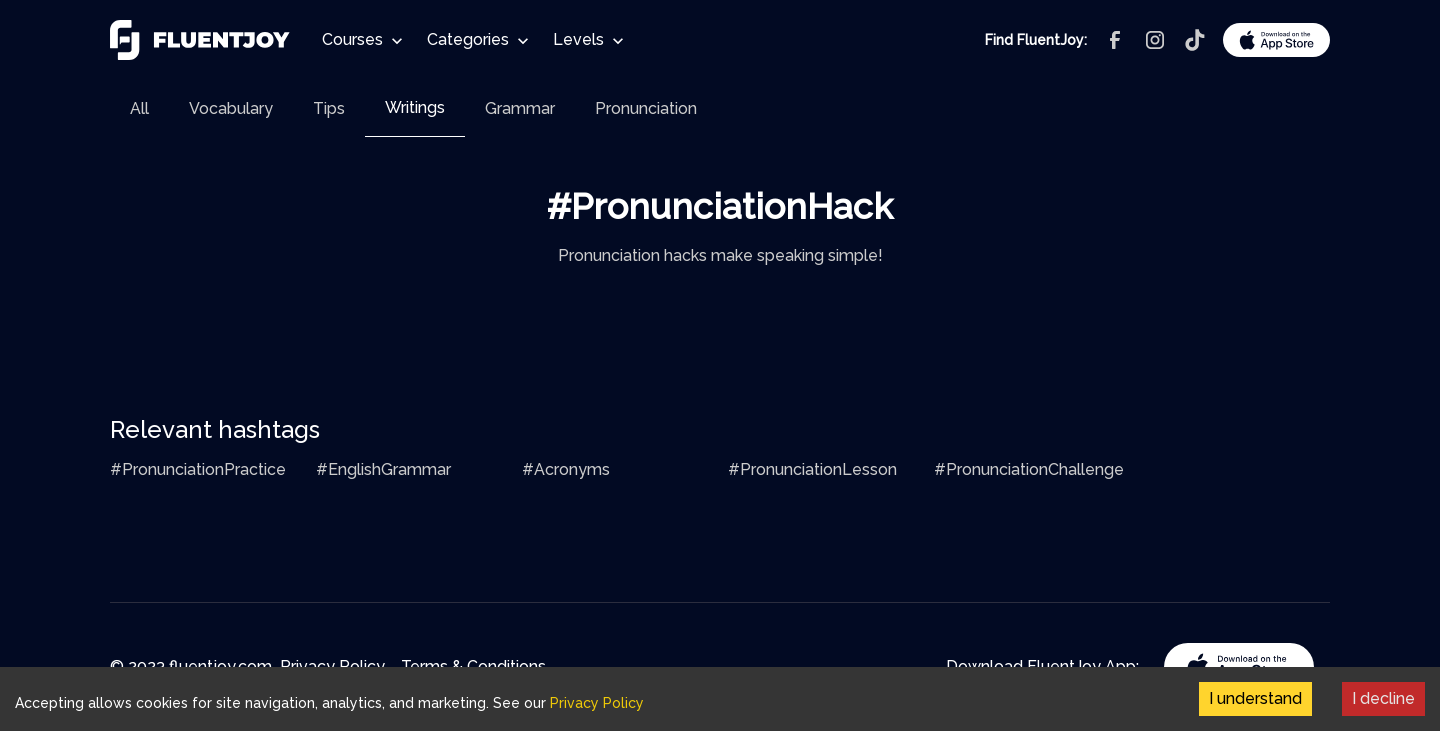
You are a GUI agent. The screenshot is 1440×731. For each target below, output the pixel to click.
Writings (415, 107)
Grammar (520, 108)
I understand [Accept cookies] (1255, 698)
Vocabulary (231, 108)
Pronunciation (646, 108)
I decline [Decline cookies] (1383, 698)
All (139, 108)
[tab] (139, 108)
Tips (329, 108)
